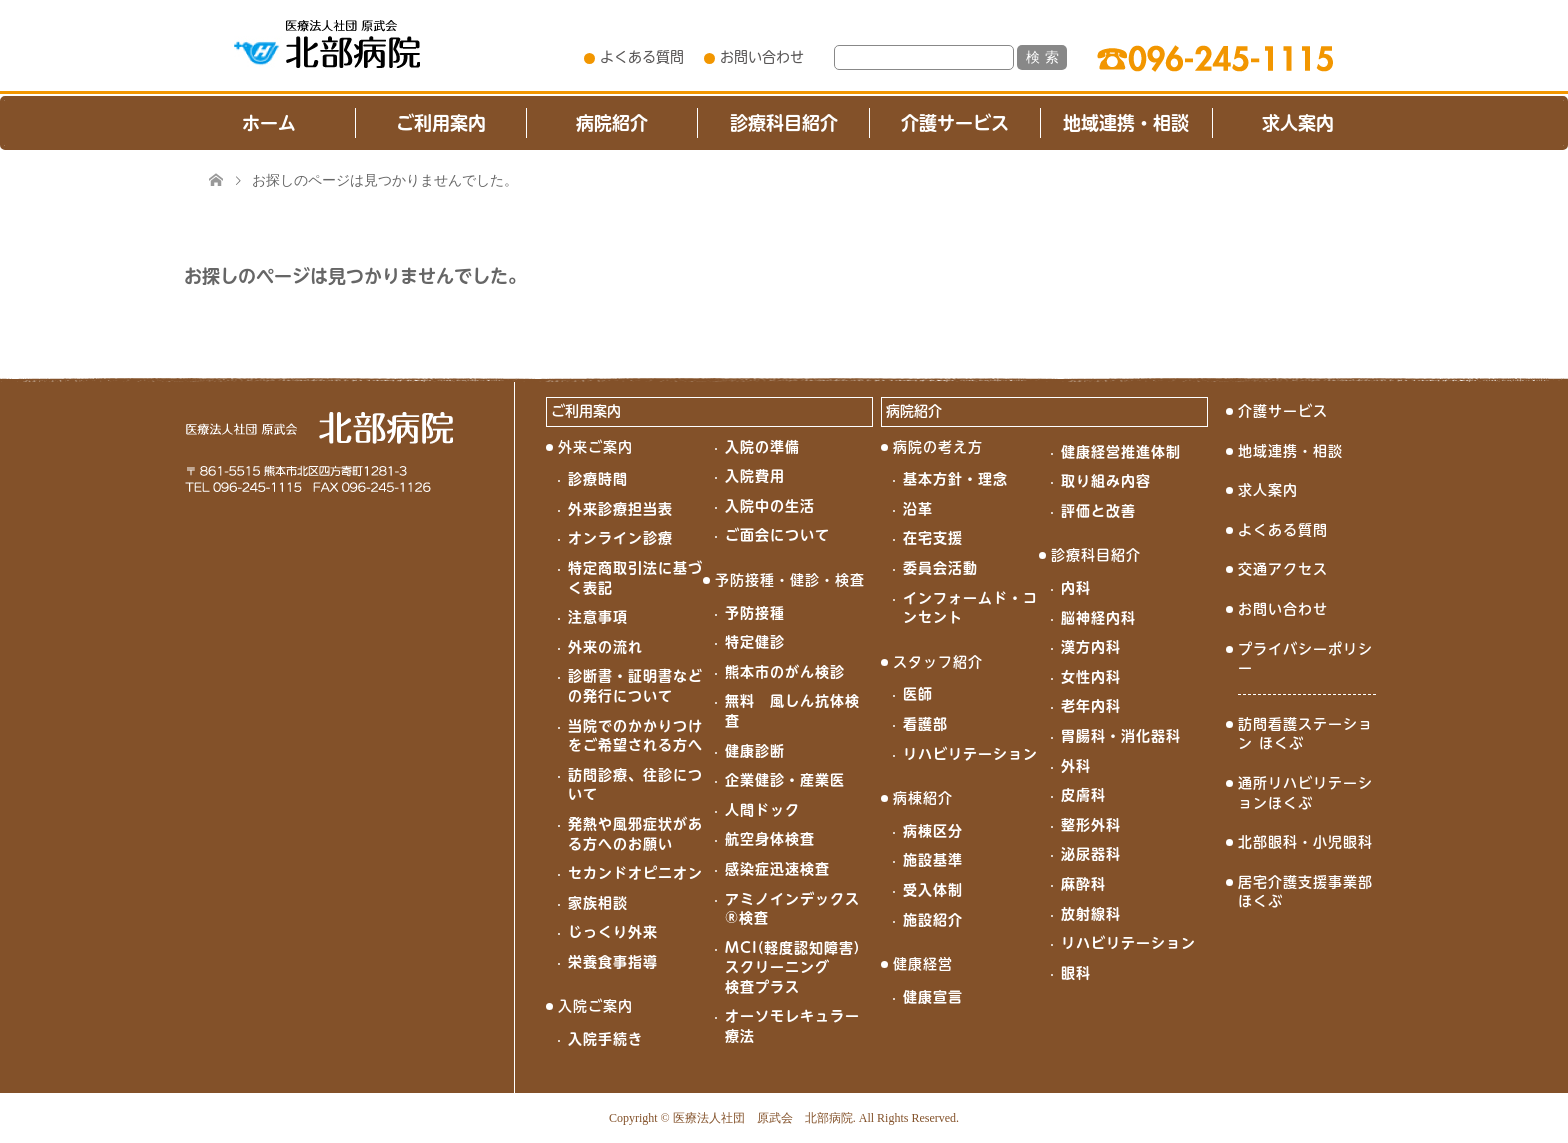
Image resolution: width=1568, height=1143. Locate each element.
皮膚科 (1083, 795)
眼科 (1076, 973)
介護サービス (955, 123)
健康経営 (923, 964)
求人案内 (1298, 123)
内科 (1076, 588)
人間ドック (762, 810)
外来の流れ (605, 647)
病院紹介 (612, 123)
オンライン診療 (620, 538)
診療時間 (598, 479)
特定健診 (755, 642)
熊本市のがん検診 (785, 672)
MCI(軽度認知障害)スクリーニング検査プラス (792, 967)
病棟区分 (933, 831)
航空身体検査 (770, 839)
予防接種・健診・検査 (790, 580)
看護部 (925, 724)
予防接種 (755, 613)
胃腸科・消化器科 (1121, 736)
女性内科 (1091, 677)
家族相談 (598, 903)
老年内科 (1091, 706)
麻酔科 (1083, 884)
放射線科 (1091, 914)
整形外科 (1091, 825)
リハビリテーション (970, 754)
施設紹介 (933, 920)
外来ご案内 (595, 447)
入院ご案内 (595, 1006)
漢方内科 (1091, 647)
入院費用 (755, 476)
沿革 (918, 509)
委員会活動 (940, 568)
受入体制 (933, 890)
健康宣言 (933, 997)
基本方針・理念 (955, 479)
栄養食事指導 (613, 962)
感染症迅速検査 (777, 869)
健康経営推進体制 (1121, 452)
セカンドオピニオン (635, 873)
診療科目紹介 (784, 123)
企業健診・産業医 (785, 780)
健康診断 (755, 751)
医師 (918, 694)
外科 (1076, 766)
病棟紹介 (923, 798)
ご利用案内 (441, 123)
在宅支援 (933, 538)
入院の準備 (762, 447)
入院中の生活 (770, 506)
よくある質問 (642, 57)
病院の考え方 (938, 447)
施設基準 (933, 860)
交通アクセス (1283, 569)
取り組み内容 (1106, 481)
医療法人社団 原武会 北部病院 (763, 1118)
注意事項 (598, 617)
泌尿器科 (1091, 854)
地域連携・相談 (1126, 123)
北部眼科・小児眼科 (1305, 842)
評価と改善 (1098, 511)
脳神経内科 (1098, 618)
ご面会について (777, 535)
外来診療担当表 (620, 509)
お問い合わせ (762, 57)
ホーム (269, 123)
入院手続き (605, 1039)
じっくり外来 (613, 932)
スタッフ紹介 (938, 662)
